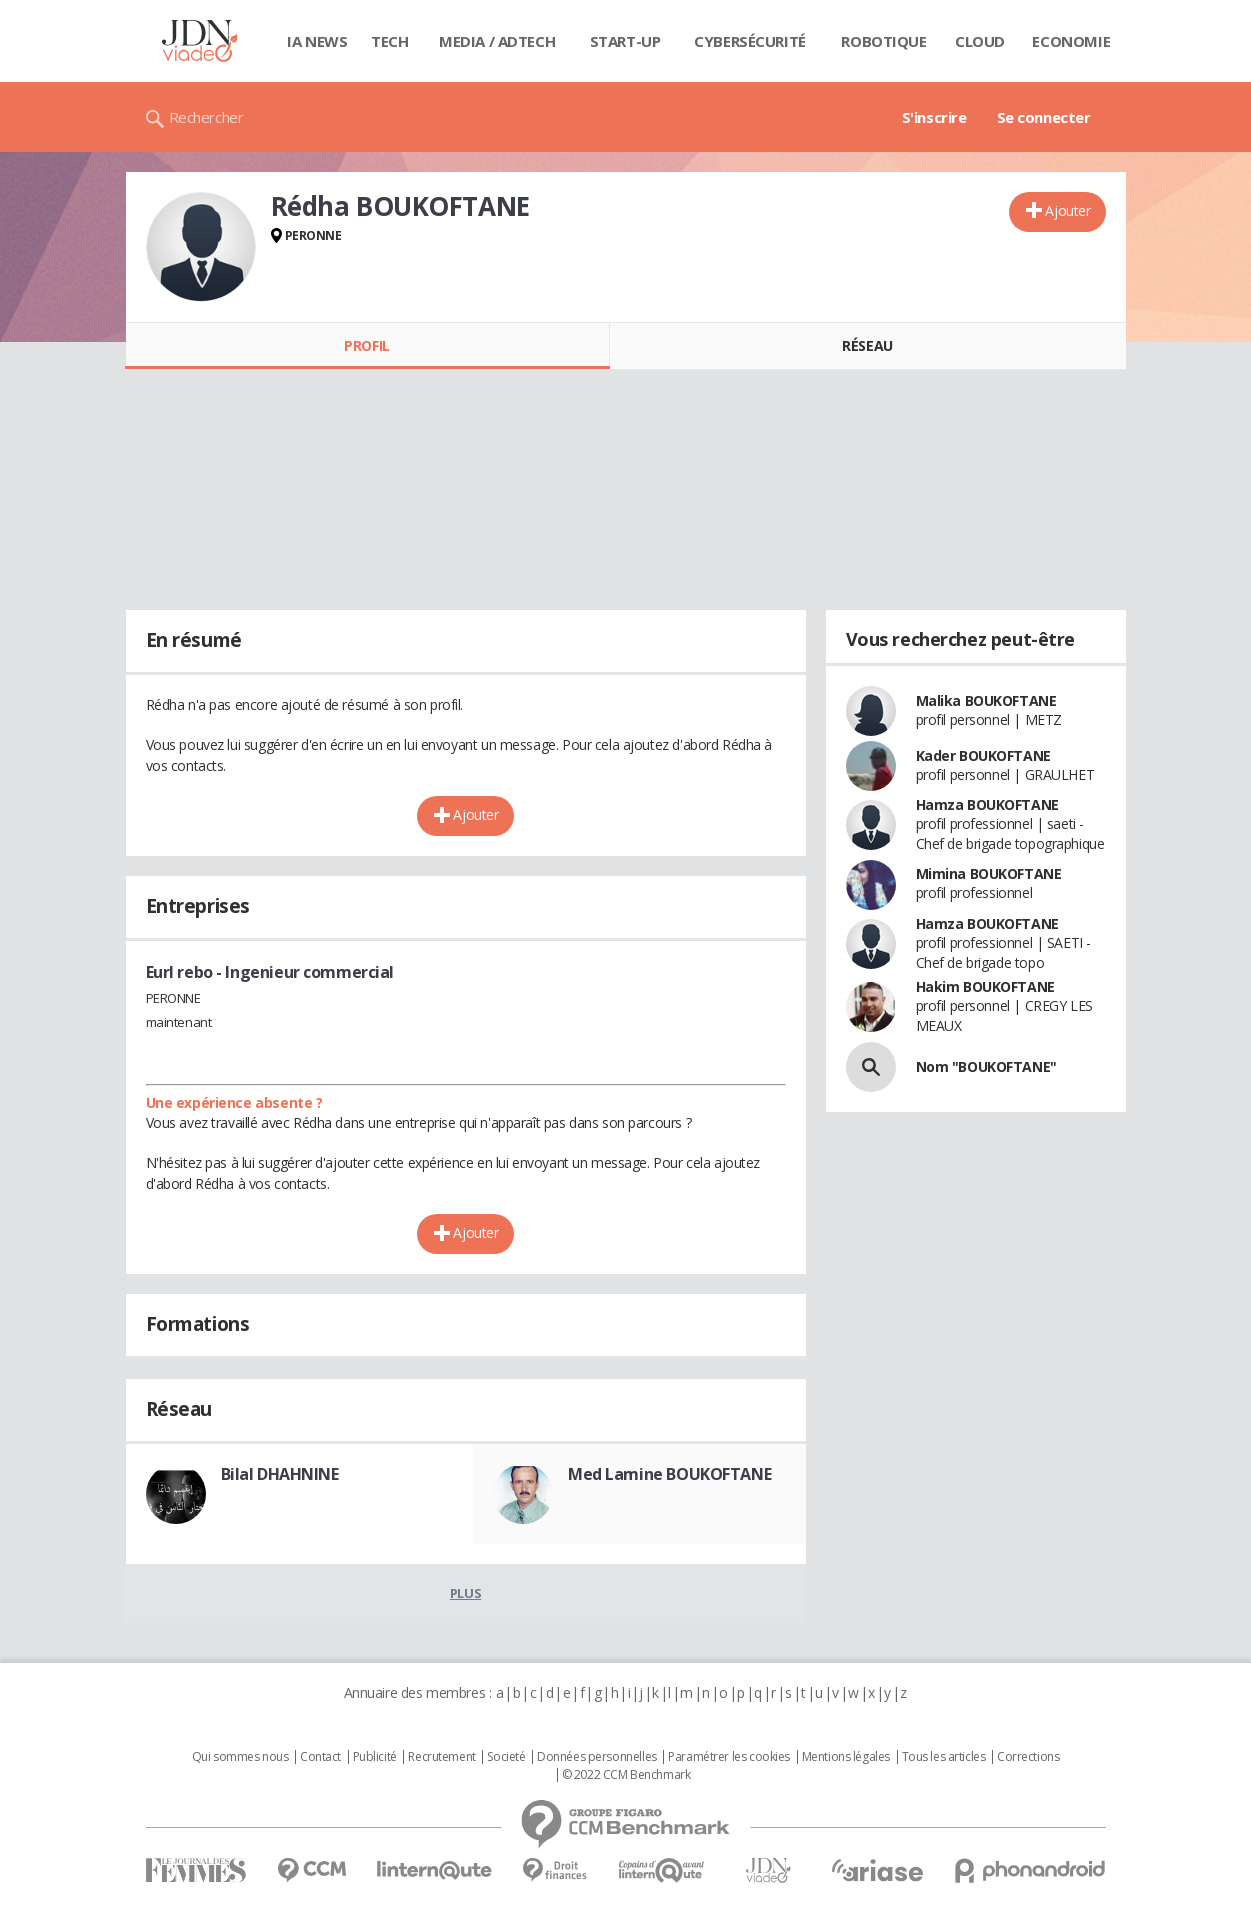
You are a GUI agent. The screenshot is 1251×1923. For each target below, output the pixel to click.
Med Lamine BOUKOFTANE (669, 1474)
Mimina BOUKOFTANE (989, 873)
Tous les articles (944, 1757)
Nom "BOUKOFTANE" (986, 1066)
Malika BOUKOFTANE (986, 700)
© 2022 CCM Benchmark (626, 1775)
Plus (465, 1593)
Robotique (883, 41)
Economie (1071, 41)
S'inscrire (934, 117)
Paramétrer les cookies (729, 1757)
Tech (389, 41)
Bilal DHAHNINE (280, 1474)
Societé (506, 1757)
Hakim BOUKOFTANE (985, 986)
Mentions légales (846, 1757)
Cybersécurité (750, 41)
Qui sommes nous (240, 1757)
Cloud (980, 41)
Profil (366, 345)
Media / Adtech (497, 41)
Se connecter (1044, 117)
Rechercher (206, 117)
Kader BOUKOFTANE (983, 755)
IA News (317, 41)
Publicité (375, 1757)
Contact (320, 1757)
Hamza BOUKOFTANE (987, 804)
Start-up (625, 41)
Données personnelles (597, 1757)
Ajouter (1067, 210)
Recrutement (441, 1757)
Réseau (867, 345)
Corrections (1028, 1757)
